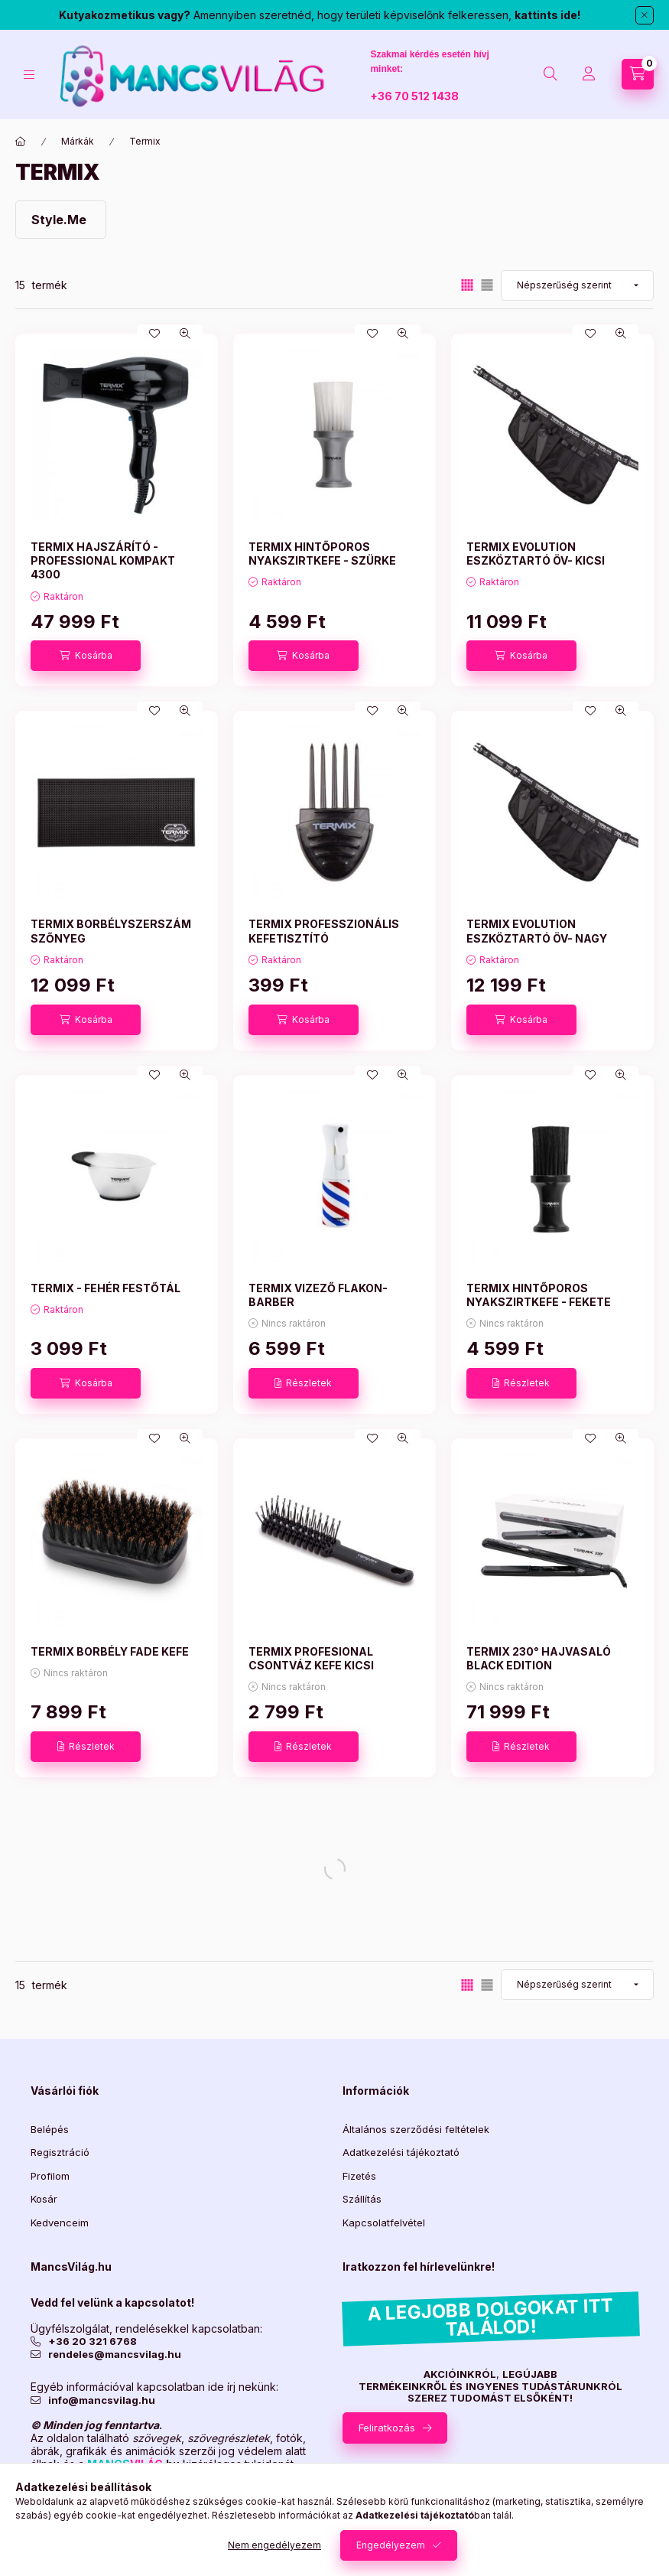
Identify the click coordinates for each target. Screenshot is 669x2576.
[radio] (487, 285)
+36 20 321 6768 (92, 2341)
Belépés (50, 2129)
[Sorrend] (577, 285)
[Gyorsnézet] (185, 333)
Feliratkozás (387, 2427)
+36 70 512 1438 (414, 96)
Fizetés (359, 2176)
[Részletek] (303, 1383)
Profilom (50, 2176)
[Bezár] (644, 15)
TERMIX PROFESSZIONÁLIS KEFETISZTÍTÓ (323, 930)
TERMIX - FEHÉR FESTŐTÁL (105, 1288)
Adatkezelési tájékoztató (401, 2152)
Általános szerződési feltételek (416, 2129)
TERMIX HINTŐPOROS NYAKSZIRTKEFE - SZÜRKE (322, 553)
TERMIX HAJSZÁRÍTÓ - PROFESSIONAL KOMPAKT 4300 (103, 560)
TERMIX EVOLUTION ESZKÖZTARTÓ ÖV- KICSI (535, 553)
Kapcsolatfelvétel (384, 2222)
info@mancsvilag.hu (101, 2400)
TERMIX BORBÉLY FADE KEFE (110, 1651)
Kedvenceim (60, 2222)
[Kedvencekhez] (154, 333)
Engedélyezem (390, 2545)
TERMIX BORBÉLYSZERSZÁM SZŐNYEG (111, 930)
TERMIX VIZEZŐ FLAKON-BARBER (318, 1294)
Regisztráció (60, 2152)
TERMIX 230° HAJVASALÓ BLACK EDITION (538, 1658)
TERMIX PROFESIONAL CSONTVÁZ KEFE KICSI (311, 1658)
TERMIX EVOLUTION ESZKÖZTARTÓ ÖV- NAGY (536, 930)
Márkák (77, 141)
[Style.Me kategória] (60, 219)
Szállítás (362, 2199)
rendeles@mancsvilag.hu (114, 2354)
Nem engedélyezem (274, 2545)
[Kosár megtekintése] (638, 74)
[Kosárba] (86, 655)
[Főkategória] (20, 141)
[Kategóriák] (29, 74)
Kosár (44, 2199)
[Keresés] (550, 74)
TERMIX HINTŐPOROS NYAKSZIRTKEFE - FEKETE (538, 1294)
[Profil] (588, 74)
